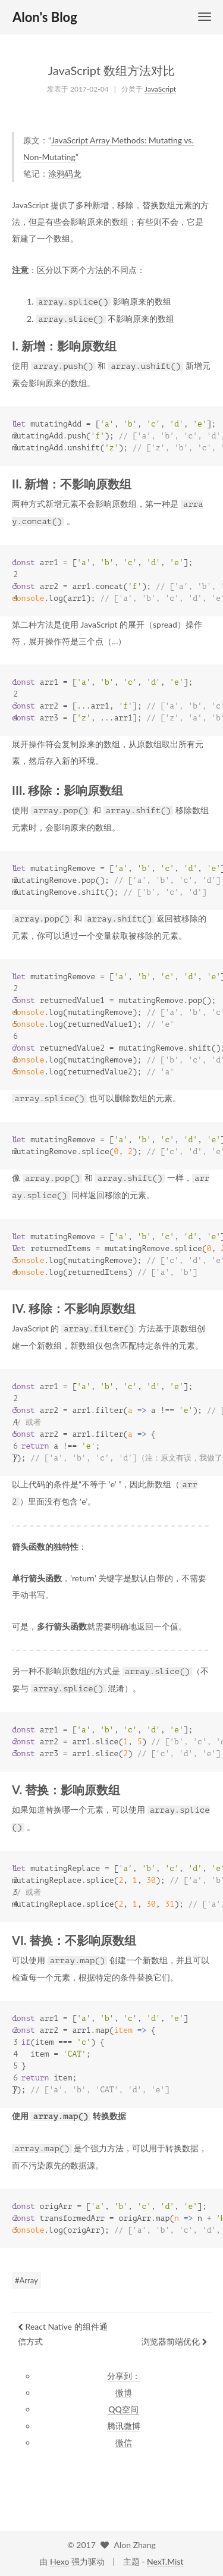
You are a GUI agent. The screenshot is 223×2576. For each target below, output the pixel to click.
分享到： (123, 2376)
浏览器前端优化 (175, 2341)
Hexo (59, 2561)
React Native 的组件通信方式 (63, 2333)
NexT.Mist (165, 2561)
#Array (26, 2280)
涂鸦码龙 (64, 173)
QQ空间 (123, 2409)
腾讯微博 (123, 2426)
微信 (123, 2442)
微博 (123, 2392)
